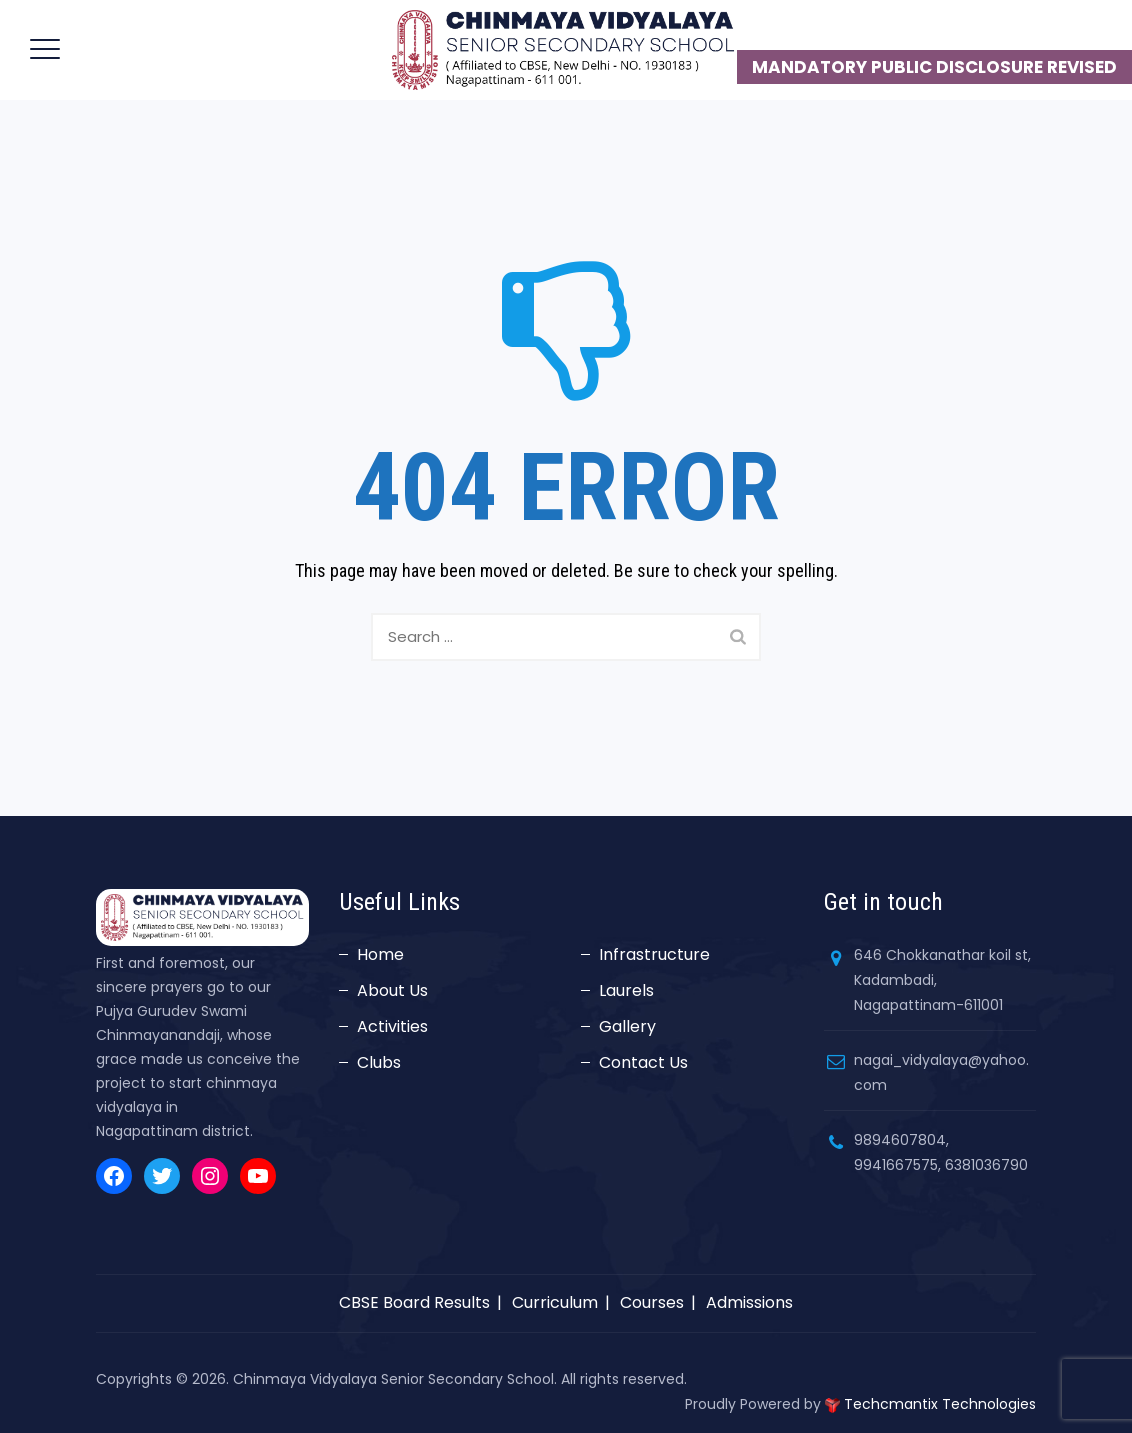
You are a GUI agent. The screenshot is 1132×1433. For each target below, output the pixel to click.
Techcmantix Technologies (940, 1404)
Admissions (749, 1302)
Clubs (379, 1062)
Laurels (626, 990)
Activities (392, 1026)
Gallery (627, 1026)
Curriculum (555, 1302)
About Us (392, 990)
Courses (652, 1302)
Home (380, 954)
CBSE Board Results (414, 1302)
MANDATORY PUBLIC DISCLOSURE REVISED (934, 67)
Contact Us (643, 1062)
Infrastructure (654, 954)
